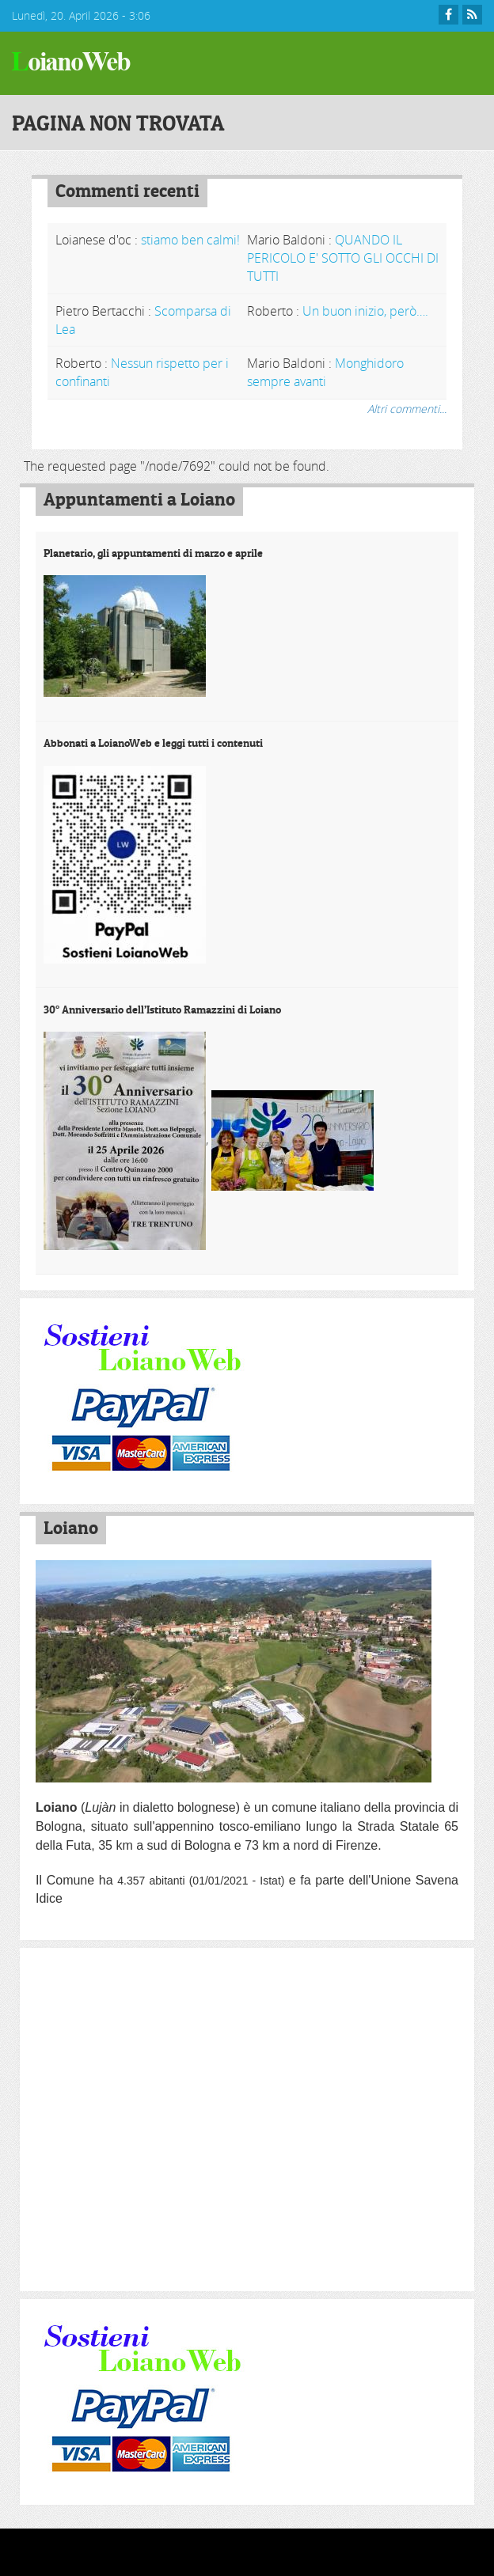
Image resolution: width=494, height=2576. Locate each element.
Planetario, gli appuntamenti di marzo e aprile (153, 553)
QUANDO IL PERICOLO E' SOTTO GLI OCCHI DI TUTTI (343, 258)
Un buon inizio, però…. (365, 311)
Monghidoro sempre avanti (325, 372)
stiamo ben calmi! (190, 239)
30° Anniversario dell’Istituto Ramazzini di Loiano (162, 1009)
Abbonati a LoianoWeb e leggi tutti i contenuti (153, 743)
